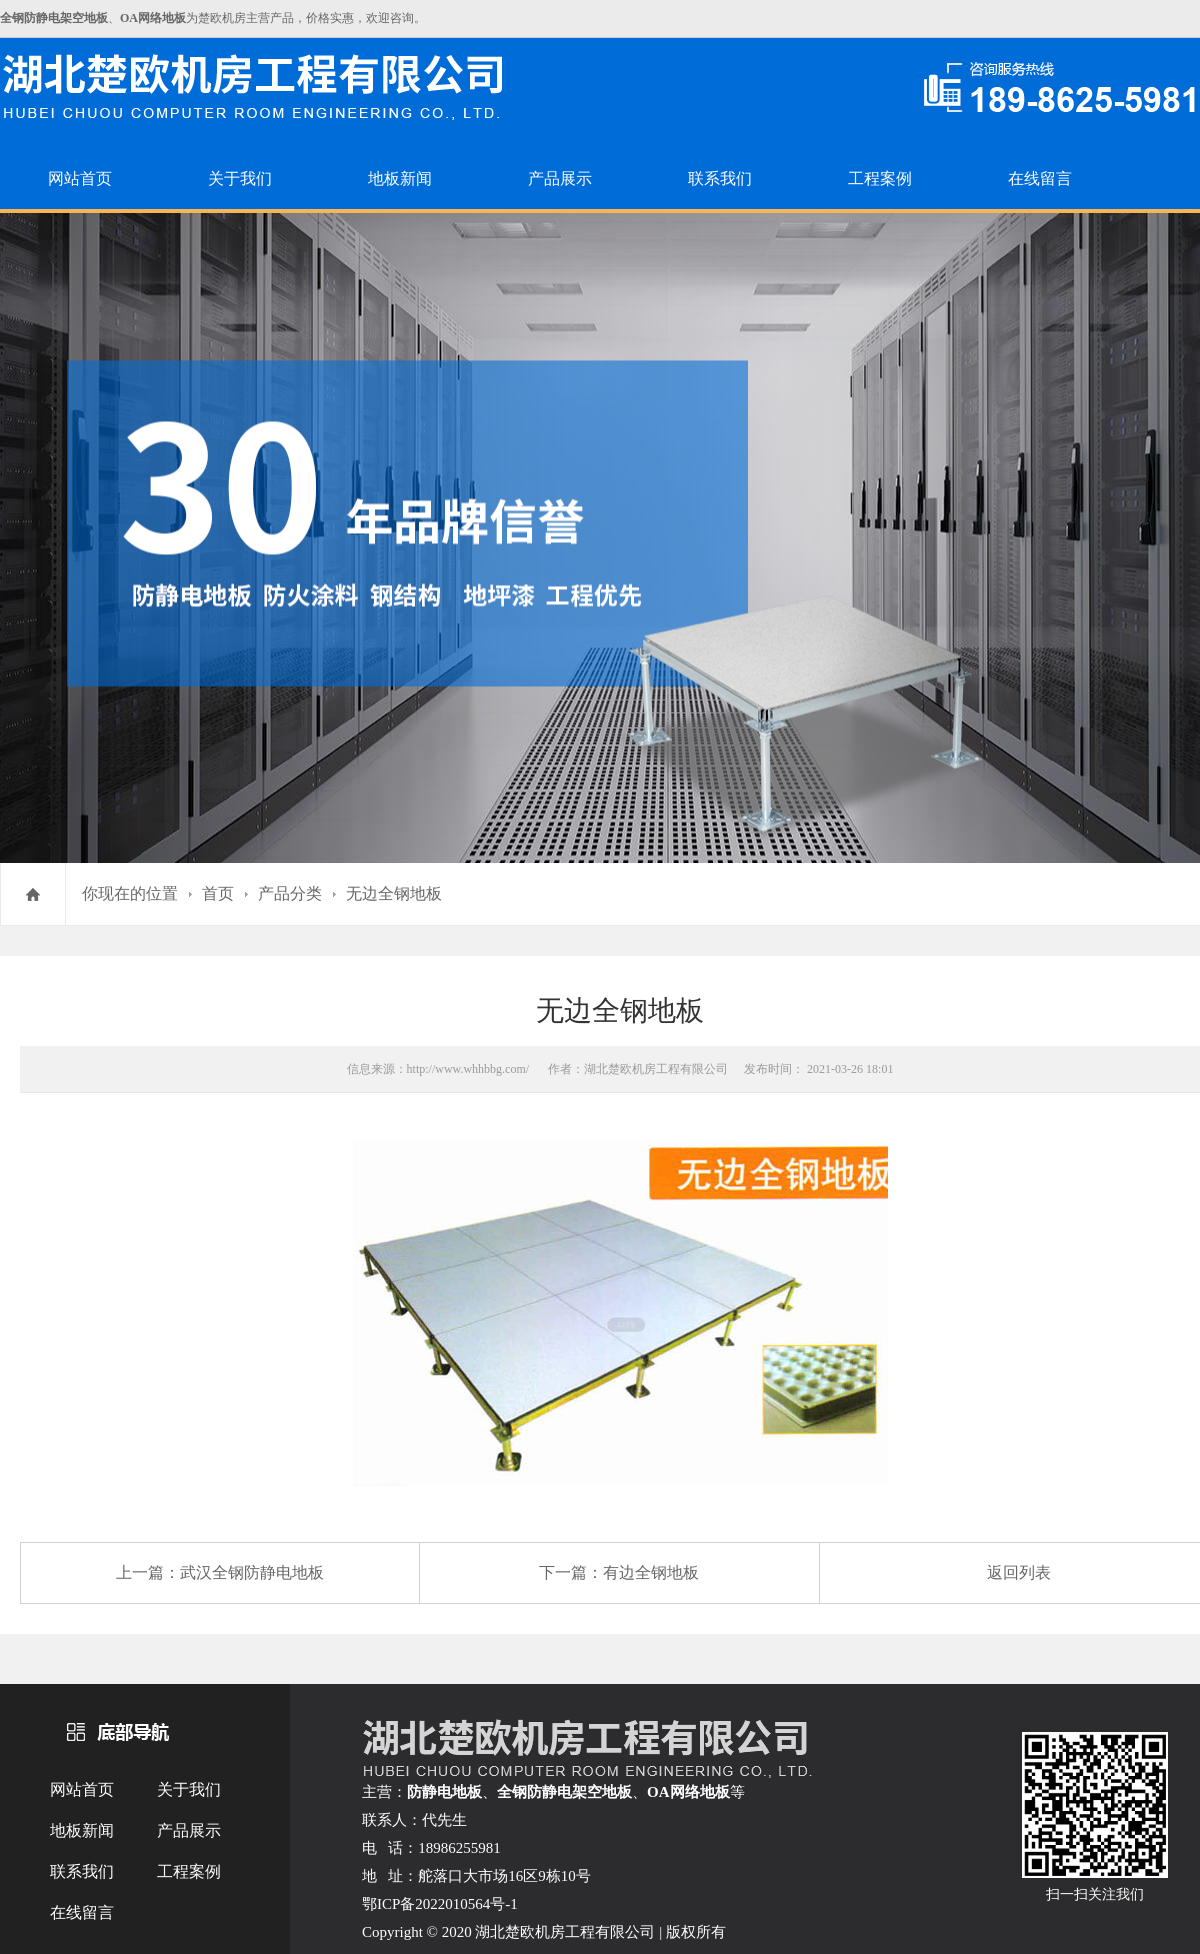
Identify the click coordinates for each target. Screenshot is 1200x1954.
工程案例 (880, 178)
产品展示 (560, 178)
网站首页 (80, 178)
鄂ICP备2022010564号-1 (440, 1904)
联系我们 (720, 178)
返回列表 (1019, 1572)
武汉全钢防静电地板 (252, 1572)
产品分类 (290, 893)
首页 (218, 893)
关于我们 (240, 178)
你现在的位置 (130, 893)
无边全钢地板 (394, 893)
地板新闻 (400, 178)
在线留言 (1040, 178)
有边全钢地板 (651, 1572)
